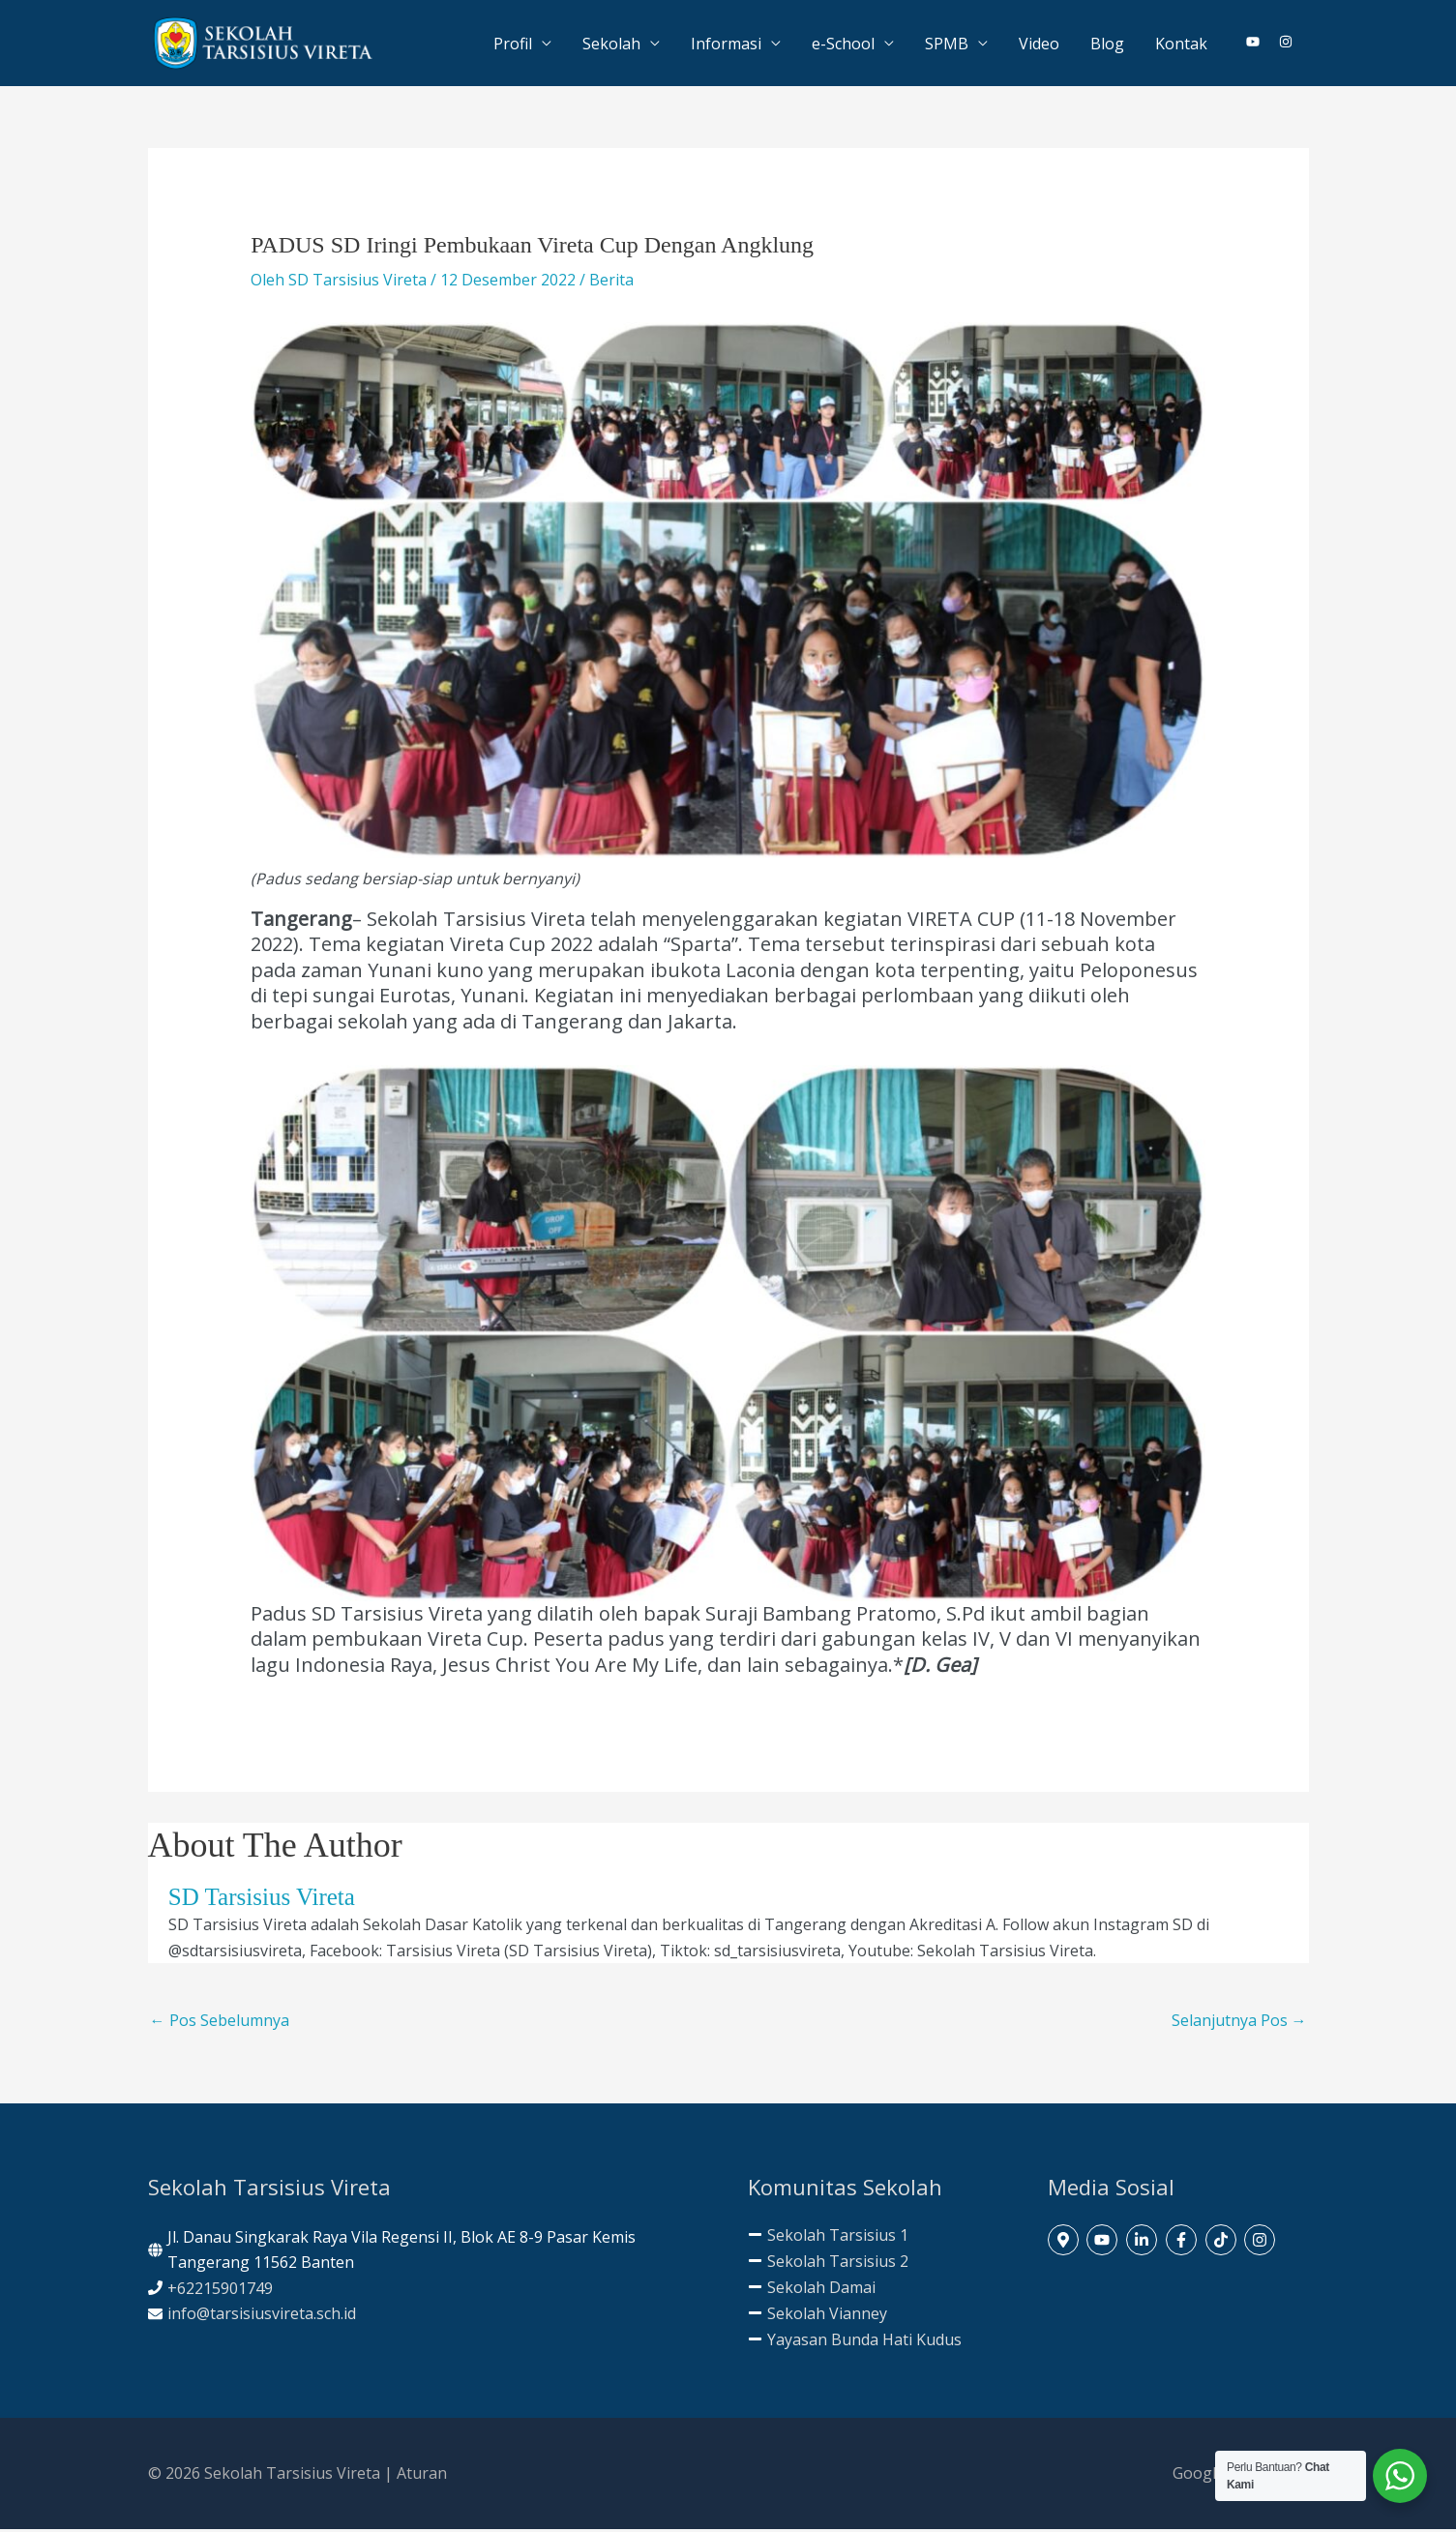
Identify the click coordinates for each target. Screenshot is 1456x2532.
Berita (611, 281)
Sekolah (611, 44)
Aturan (422, 2475)
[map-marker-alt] (1066, 2242)
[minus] (828, 2238)
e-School (843, 44)
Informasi (726, 44)
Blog (1107, 44)
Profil (512, 44)
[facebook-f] (1184, 2242)
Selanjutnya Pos (1239, 2022)
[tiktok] (1223, 2242)
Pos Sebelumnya (219, 2022)
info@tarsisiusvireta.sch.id (261, 2316)
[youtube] (1260, 43)
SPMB (946, 44)
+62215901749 (220, 2290)
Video (1039, 44)
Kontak (1181, 44)
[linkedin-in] (1144, 2242)
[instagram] (1286, 43)
